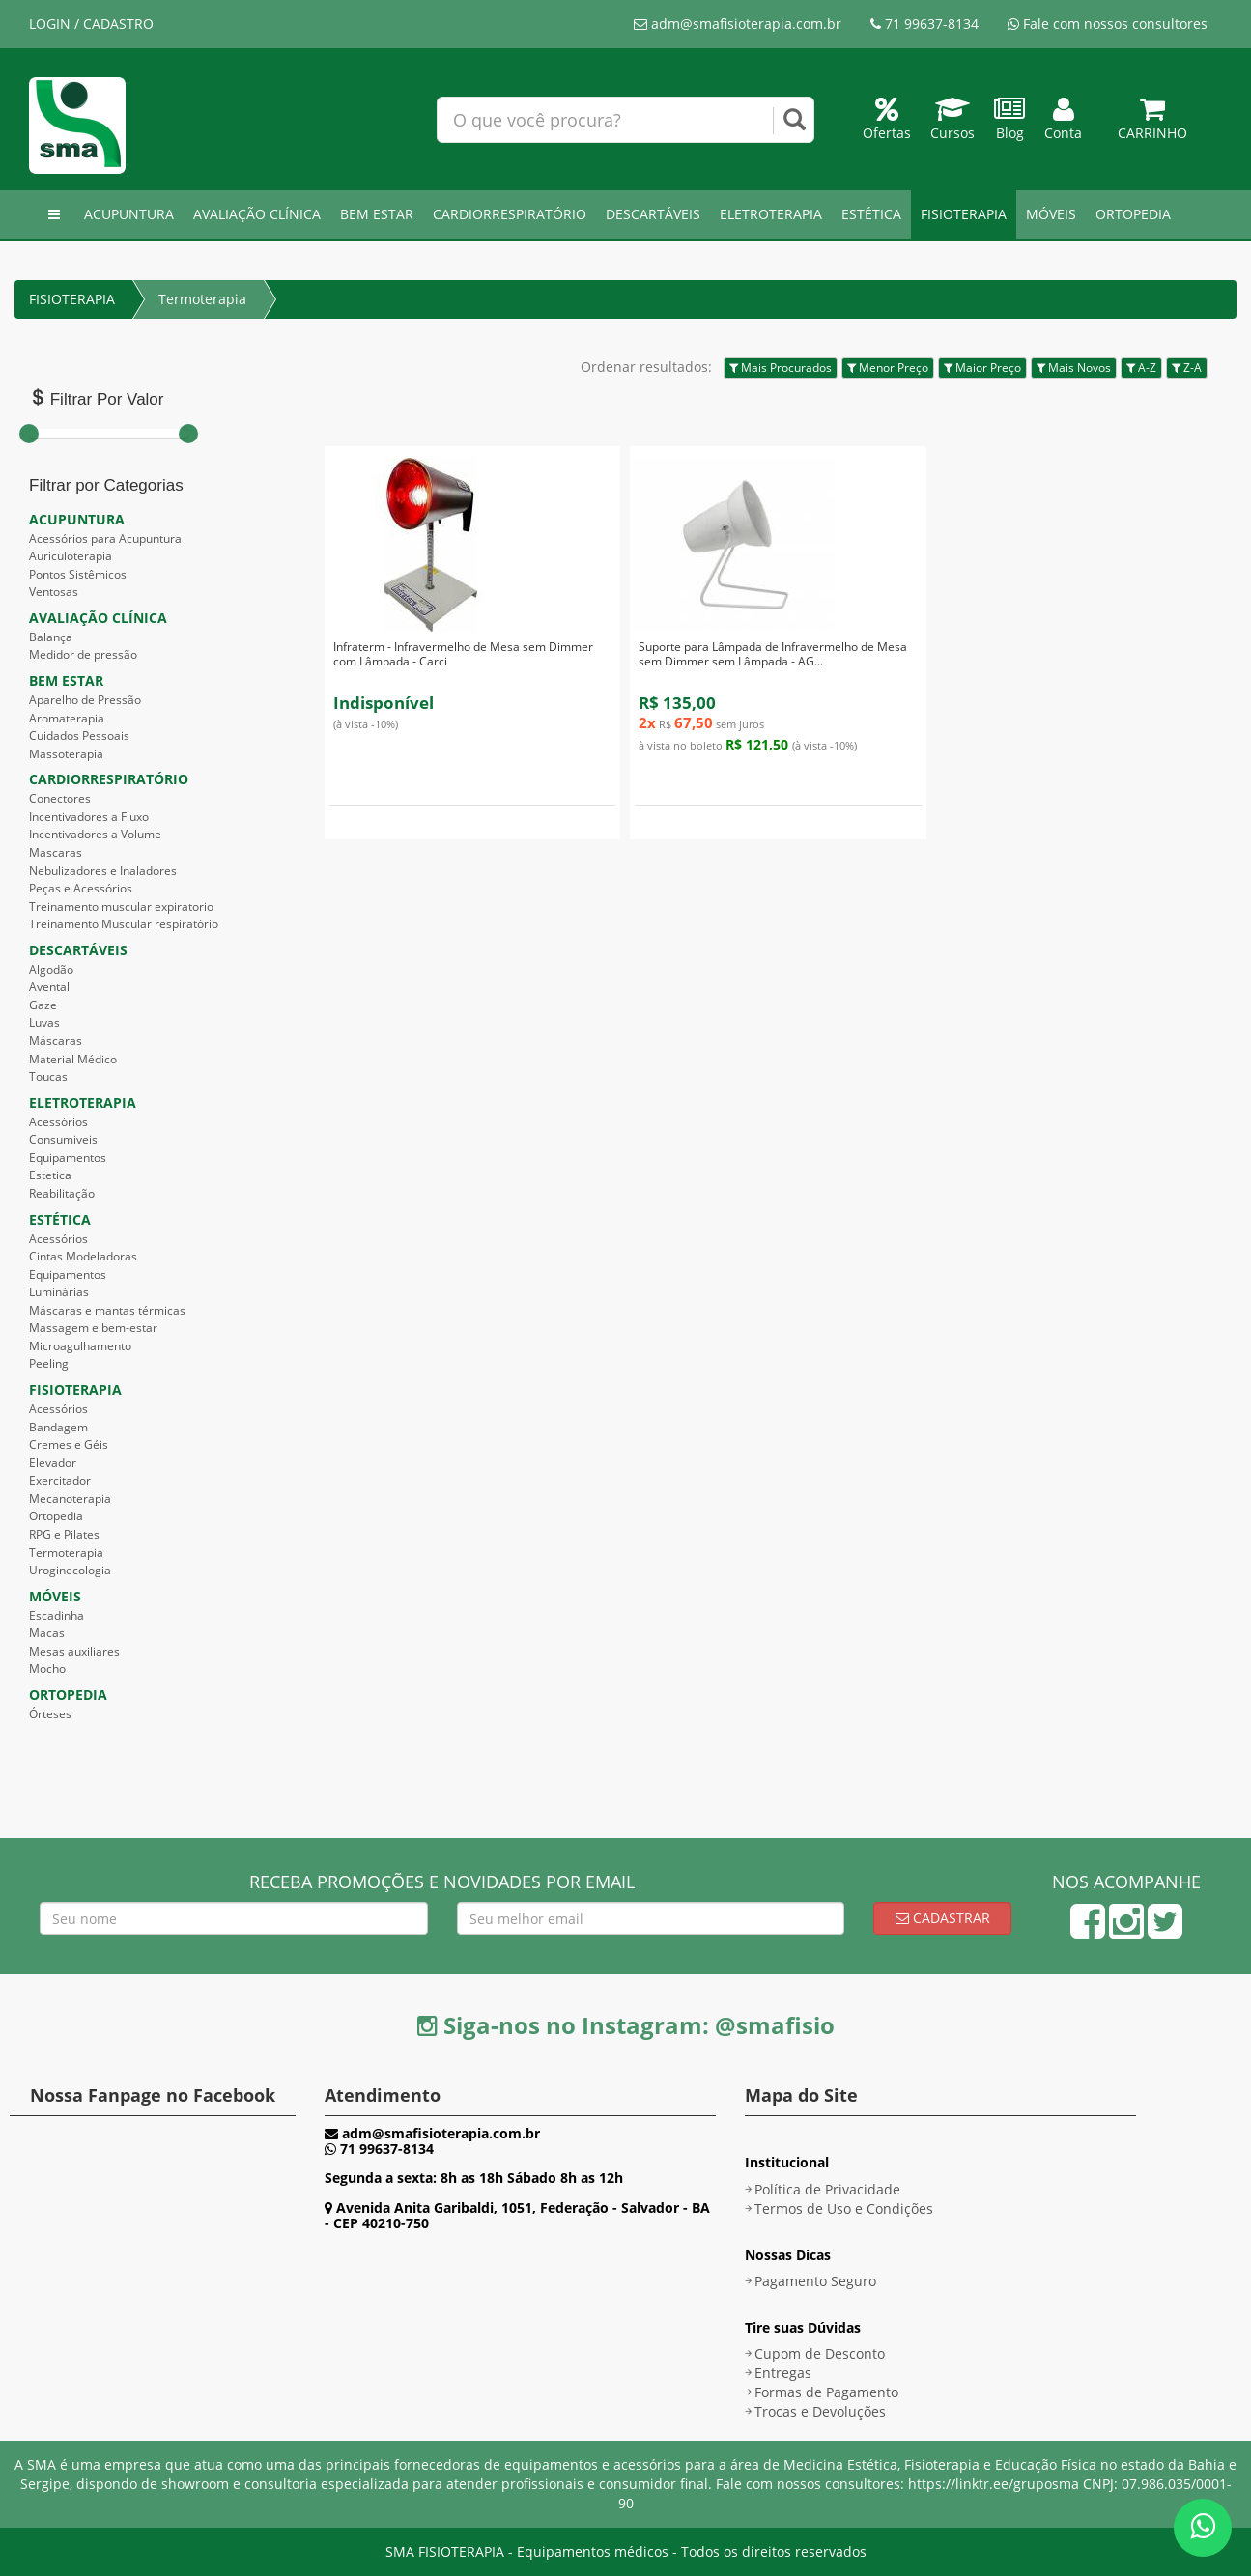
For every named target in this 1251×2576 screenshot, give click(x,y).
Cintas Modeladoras (83, 1256)
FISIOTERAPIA (964, 214)
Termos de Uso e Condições (843, 2208)
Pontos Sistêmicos (78, 574)
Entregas (782, 2373)
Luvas (44, 1022)
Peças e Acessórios (80, 888)
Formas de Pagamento (826, 2392)
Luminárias (59, 1292)
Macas (47, 1633)
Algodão (51, 969)
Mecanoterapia (70, 1498)
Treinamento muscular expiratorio (121, 906)
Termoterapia (202, 299)
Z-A (1187, 367)
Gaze (43, 1005)
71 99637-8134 (924, 23)
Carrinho (1152, 123)
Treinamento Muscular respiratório (123, 924)
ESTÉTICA (871, 214)
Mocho (47, 1668)
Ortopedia (56, 1516)
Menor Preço (887, 367)
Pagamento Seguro (815, 2281)
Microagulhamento (80, 1346)
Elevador (52, 1463)
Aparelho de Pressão (85, 700)
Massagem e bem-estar (93, 1327)
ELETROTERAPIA (771, 214)
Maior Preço (982, 367)
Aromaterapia (66, 718)
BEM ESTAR (376, 214)
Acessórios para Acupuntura (105, 538)
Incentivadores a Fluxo (89, 816)
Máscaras (55, 1041)
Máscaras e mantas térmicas (107, 1310)
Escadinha (56, 1615)
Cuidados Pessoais (79, 735)
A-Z (1141, 367)
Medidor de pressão (83, 654)
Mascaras (55, 852)
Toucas (48, 1076)
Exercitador (60, 1480)
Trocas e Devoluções (820, 2411)
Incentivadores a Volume (95, 834)
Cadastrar (943, 1918)
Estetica (50, 1175)
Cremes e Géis (68, 1444)
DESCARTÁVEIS (653, 214)
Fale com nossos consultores (1108, 23)
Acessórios (58, 1122)
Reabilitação (62, 1193)
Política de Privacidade (827, 2189)
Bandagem (58, 1427)
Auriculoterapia (70, 556)
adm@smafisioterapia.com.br (737, 23)
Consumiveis (63, 1139)
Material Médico (73, 1059)
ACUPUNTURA (129, 214)
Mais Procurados (780, 367)
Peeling (49, 1363)
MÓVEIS (1051, 214)
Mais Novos (1074, 367)
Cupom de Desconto (819, 2353)
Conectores (60, 798)
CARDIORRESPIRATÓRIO (509, 214)
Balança (50, 637)
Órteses (50, 1714)
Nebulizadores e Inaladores (103, 871)
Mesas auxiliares (74, 1651)
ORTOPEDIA (1133, 214)
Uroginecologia (70, 1570)
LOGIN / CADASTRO (91, 23)
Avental (49, 986)
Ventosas (53, 591)
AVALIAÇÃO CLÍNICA (257, 214)
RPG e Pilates (64, 1534)
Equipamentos (67, 1157)
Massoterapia (66, 754)
